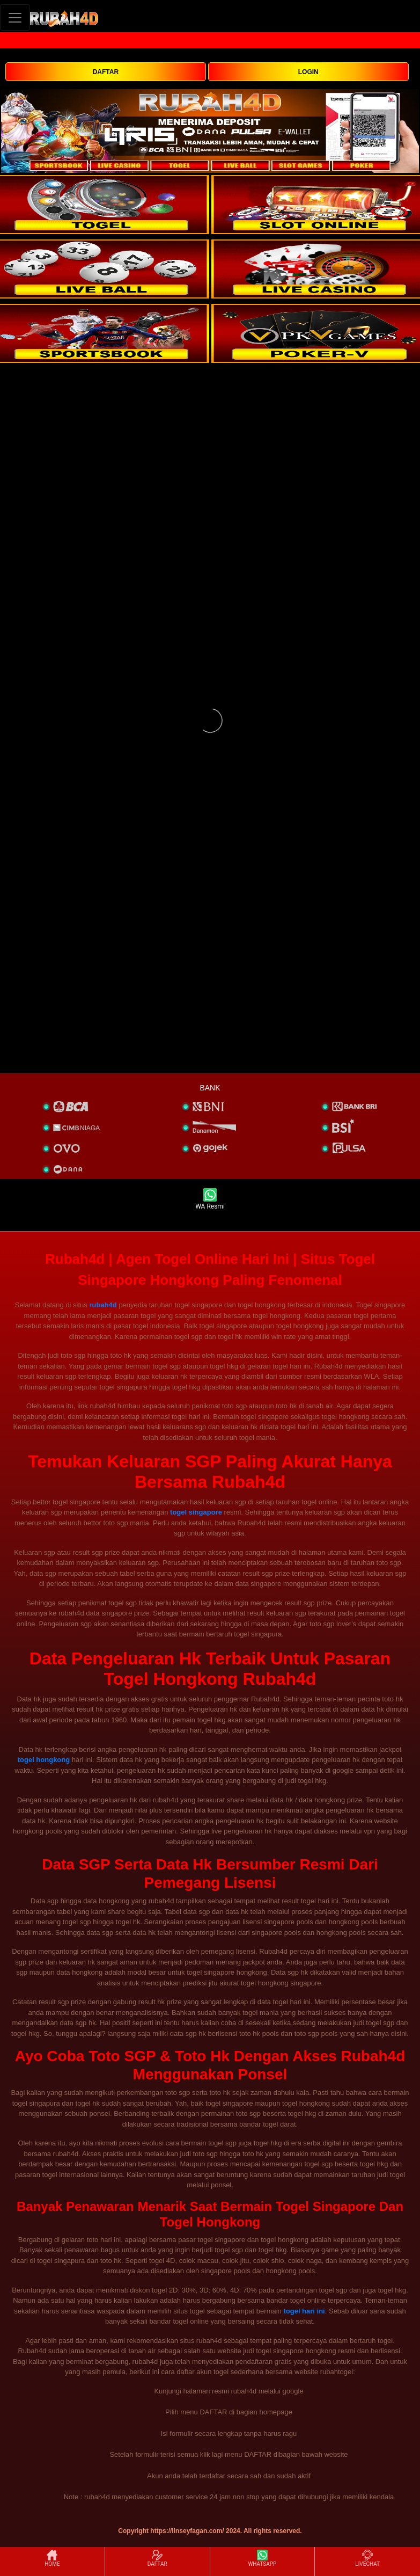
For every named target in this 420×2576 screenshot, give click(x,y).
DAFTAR (106, 72)
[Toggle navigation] (15, 17)
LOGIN (308, 72)
